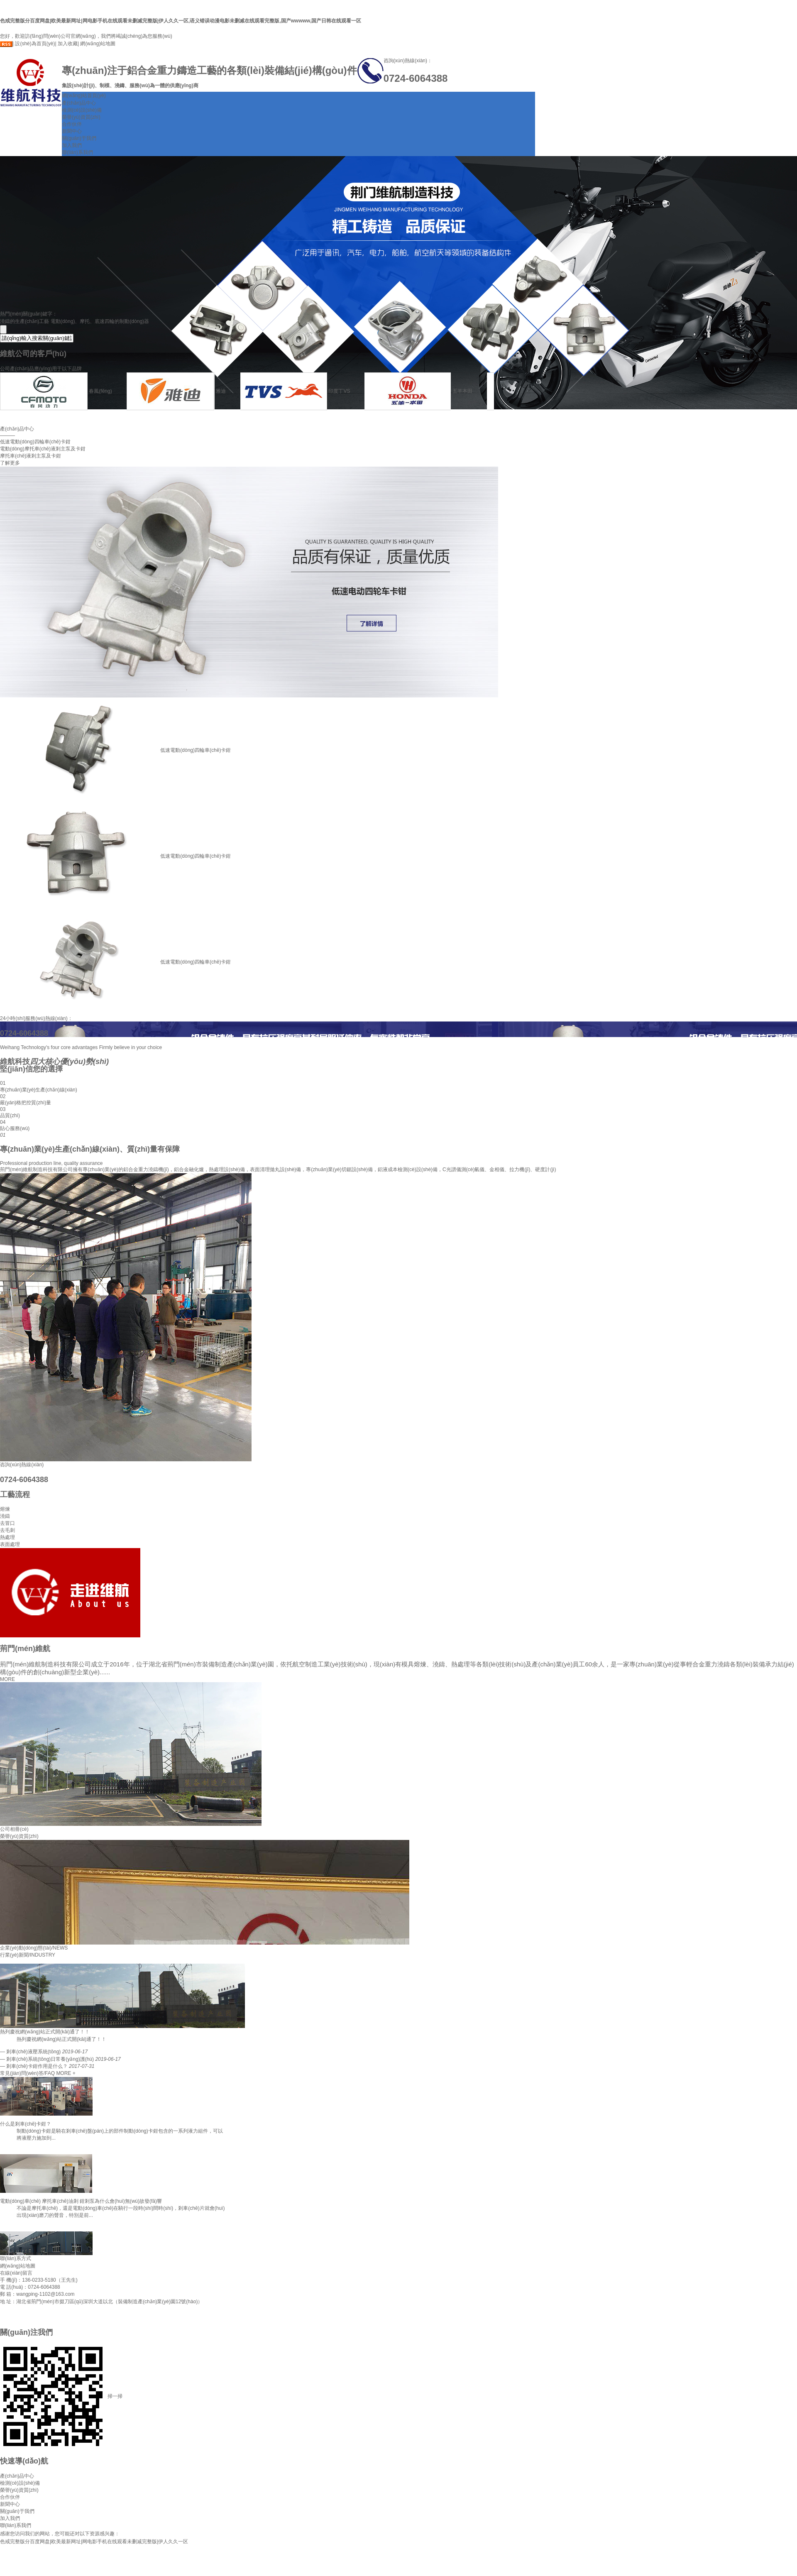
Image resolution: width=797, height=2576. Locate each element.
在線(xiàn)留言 (16, 2273)
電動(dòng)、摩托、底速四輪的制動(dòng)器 (100, 321)
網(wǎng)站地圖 (97, 43)
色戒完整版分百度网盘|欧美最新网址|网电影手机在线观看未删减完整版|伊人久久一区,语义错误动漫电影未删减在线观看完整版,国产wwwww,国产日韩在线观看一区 (180, 21)
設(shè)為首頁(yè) (35, 43)
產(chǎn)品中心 (79, 103)
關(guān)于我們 (79, 138)
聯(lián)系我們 (77, 152)
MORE (7, 1679)
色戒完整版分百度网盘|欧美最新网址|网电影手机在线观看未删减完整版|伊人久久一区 (94, 2541)
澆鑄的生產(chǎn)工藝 (24, 321)
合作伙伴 (72, 124)
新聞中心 (72, 131)
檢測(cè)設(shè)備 (82, 110)
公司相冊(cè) (14, 1829)
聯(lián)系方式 (15, 2258)
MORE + (65, 2073)
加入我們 (72, 145)
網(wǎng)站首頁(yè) (84, 95)
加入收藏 (68, 43)
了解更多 (10, 463)
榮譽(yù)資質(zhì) (81, 117)
